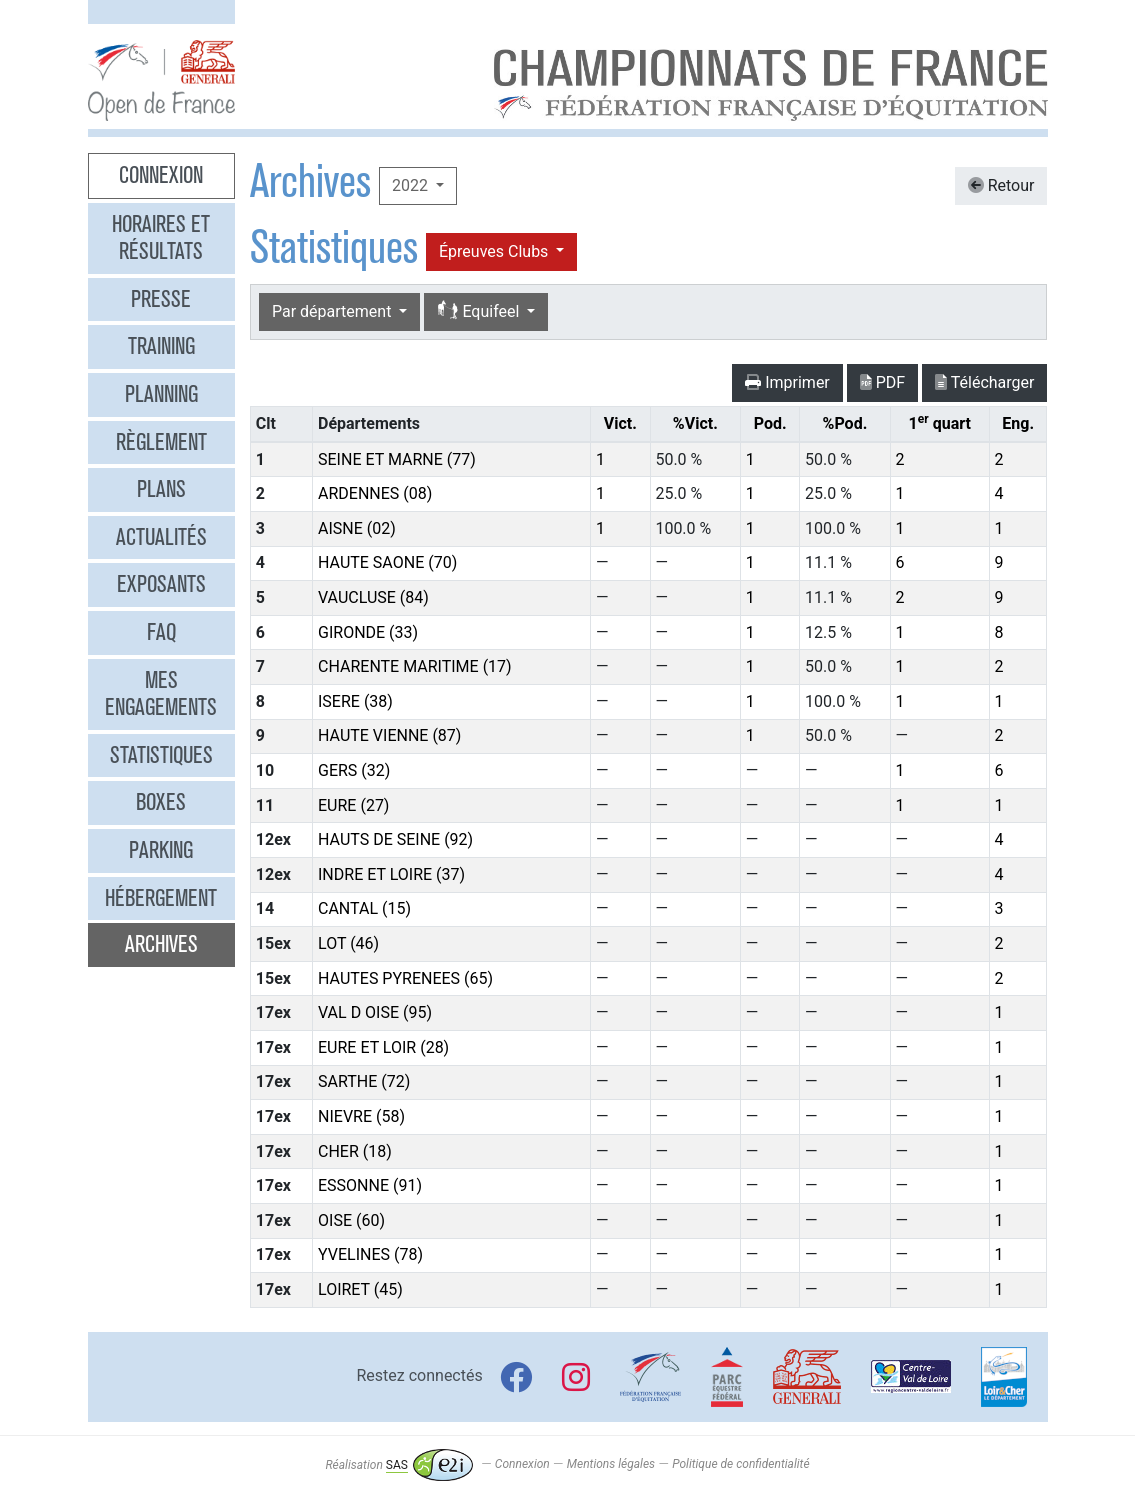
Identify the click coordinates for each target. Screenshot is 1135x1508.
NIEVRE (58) (361, 1116)
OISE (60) (351, 1220)
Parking (161, 850)
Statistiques (161, 755)
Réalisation (398, 1465)
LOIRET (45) (360, 1289)
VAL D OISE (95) (375, 1012)
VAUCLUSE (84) (373, 597)
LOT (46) (348, 943)
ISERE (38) (355, 701)
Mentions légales (611, 1465)
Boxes (161, 802)
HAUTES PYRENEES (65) (405, 978)
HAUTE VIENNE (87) (389, 735)
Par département (333, 311)
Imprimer (787, 382)
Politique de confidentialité (740, 1465)
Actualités (161, 537)
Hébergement (161, 898)
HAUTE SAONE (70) (387, 562)
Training (161, 346)
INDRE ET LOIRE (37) (391, 874)
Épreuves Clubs (495, 251)
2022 (412, 185)
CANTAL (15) (364, 908)
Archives (161, 944)
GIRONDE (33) (368, 632)
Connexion (161, 175)
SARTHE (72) (364, 1081)
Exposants (161, 584)
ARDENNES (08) (375, 493)
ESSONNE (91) (370, 1185)
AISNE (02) (357, 528)
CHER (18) (355, 1151)
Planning (161, 394)
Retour (1001, 185)
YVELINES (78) (370, 1254)
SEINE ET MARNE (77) (397, 459)
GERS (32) (354, 770)
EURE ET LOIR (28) (383, 1047)
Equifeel (480, 311)
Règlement (161, 442)
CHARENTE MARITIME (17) (415, 666)
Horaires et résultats (161, 238)
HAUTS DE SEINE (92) (395, 839)
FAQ (161, 632)
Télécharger (984, 382)
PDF (882, 382)
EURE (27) (353, 805)
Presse (161, 299)
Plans (161, 489)
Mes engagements (161, 694)
